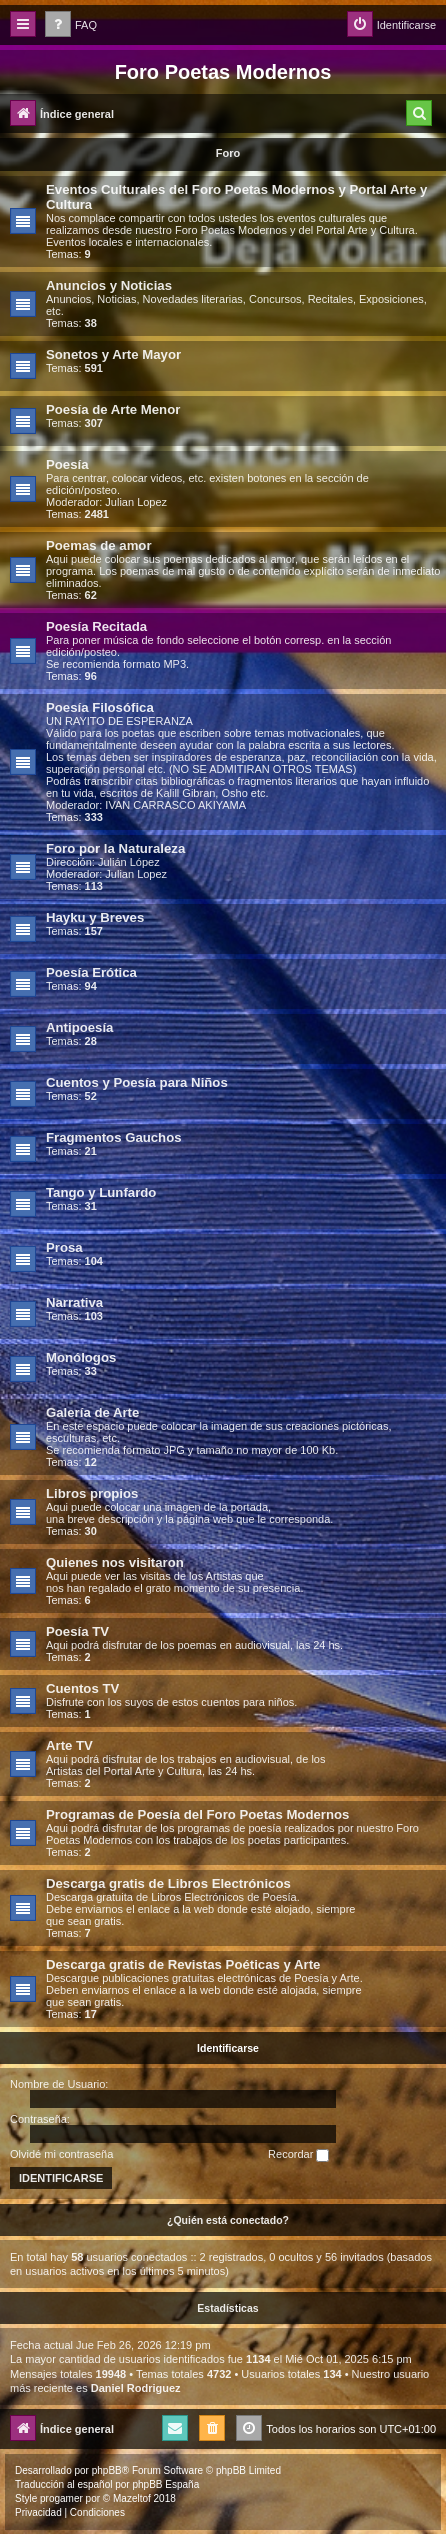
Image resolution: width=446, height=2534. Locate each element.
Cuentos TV (82, 1688)
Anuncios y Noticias (109, 285)
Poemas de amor (99, 545)
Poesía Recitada (96, 626)
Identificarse (228, 2048)
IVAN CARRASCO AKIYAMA (175, 805)
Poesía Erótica (91, 972)
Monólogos (81, 1357)
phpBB (107, 2470)
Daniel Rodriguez (136, 2388)
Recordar (298, 2155)
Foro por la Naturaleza (115, 848)
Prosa (64, 1247)
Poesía (67, 464)
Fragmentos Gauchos (114, 1137)
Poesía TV (77, 1631)
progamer (61, 2498)
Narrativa (74, 1302)
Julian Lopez (136, 502)
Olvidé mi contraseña (61, 2154)
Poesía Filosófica (100, 707)
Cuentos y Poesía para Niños (137, 1082)
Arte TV (69, 1745)
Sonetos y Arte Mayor (113, 354)
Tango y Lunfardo (101, 1192)
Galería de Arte (92, 1412)
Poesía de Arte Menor (113, 409)
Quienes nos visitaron (115, 1562)
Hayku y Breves (95, 917)
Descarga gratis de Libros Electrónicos (168, 1883)
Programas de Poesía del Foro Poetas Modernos (197, 1814)
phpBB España (165, 2484)
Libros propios (92, 1493)
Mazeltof (132, 2498)
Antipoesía (79, 1027)
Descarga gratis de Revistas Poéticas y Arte (183, 1964)
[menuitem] (71, 25)
